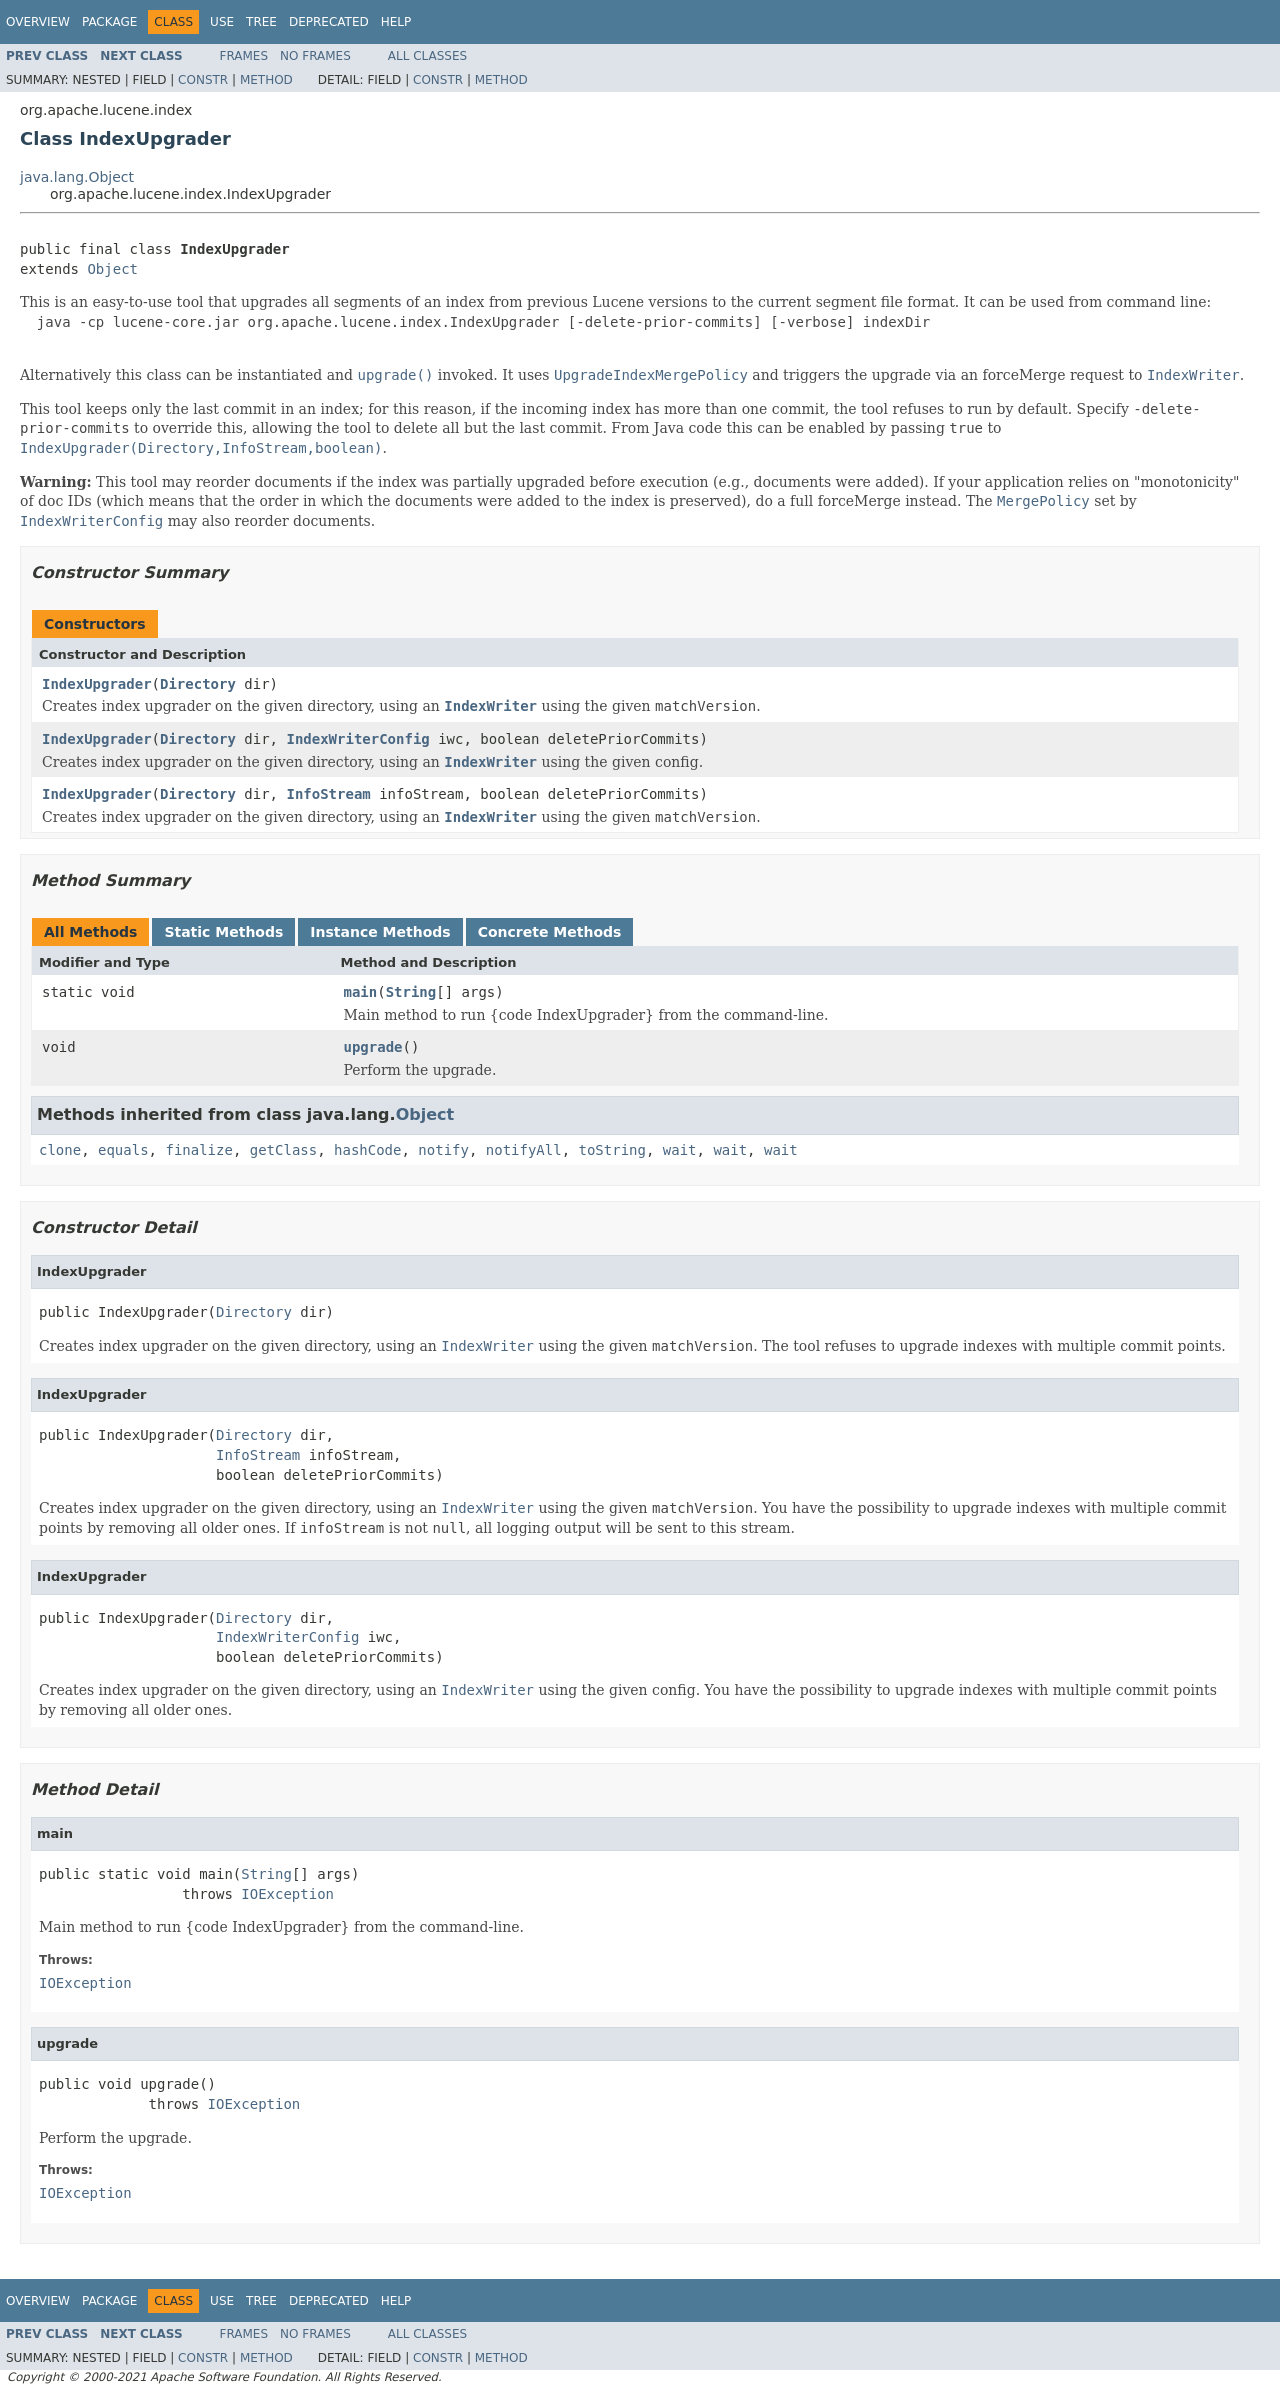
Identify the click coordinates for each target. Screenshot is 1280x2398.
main (361, 992)
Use (222, 22)
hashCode (367, 1150)
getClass (283, 1150)
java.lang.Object (77, 177)
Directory (198, 684)
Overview (38, 22)
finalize (198, 1150)
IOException (287, 1894)
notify (443, 1150)
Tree (261, 22)
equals (123, 1150)
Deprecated (329, 22)
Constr (203, 80)
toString (612, 1150)
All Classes (427, 56)
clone (60, 1150)
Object (112, 269)
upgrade (373, 1047)
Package (109, 22)
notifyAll (524, 1150)
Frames (244, 56)
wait (680, 1150)
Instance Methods (380, 932)
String (411, 992)
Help (396, 22)
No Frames (315, 56)
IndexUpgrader (97, 684)
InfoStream (328, 794)
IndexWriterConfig (357, 739)
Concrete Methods (550, 932)
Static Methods (223, 932)
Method (266, 80)
